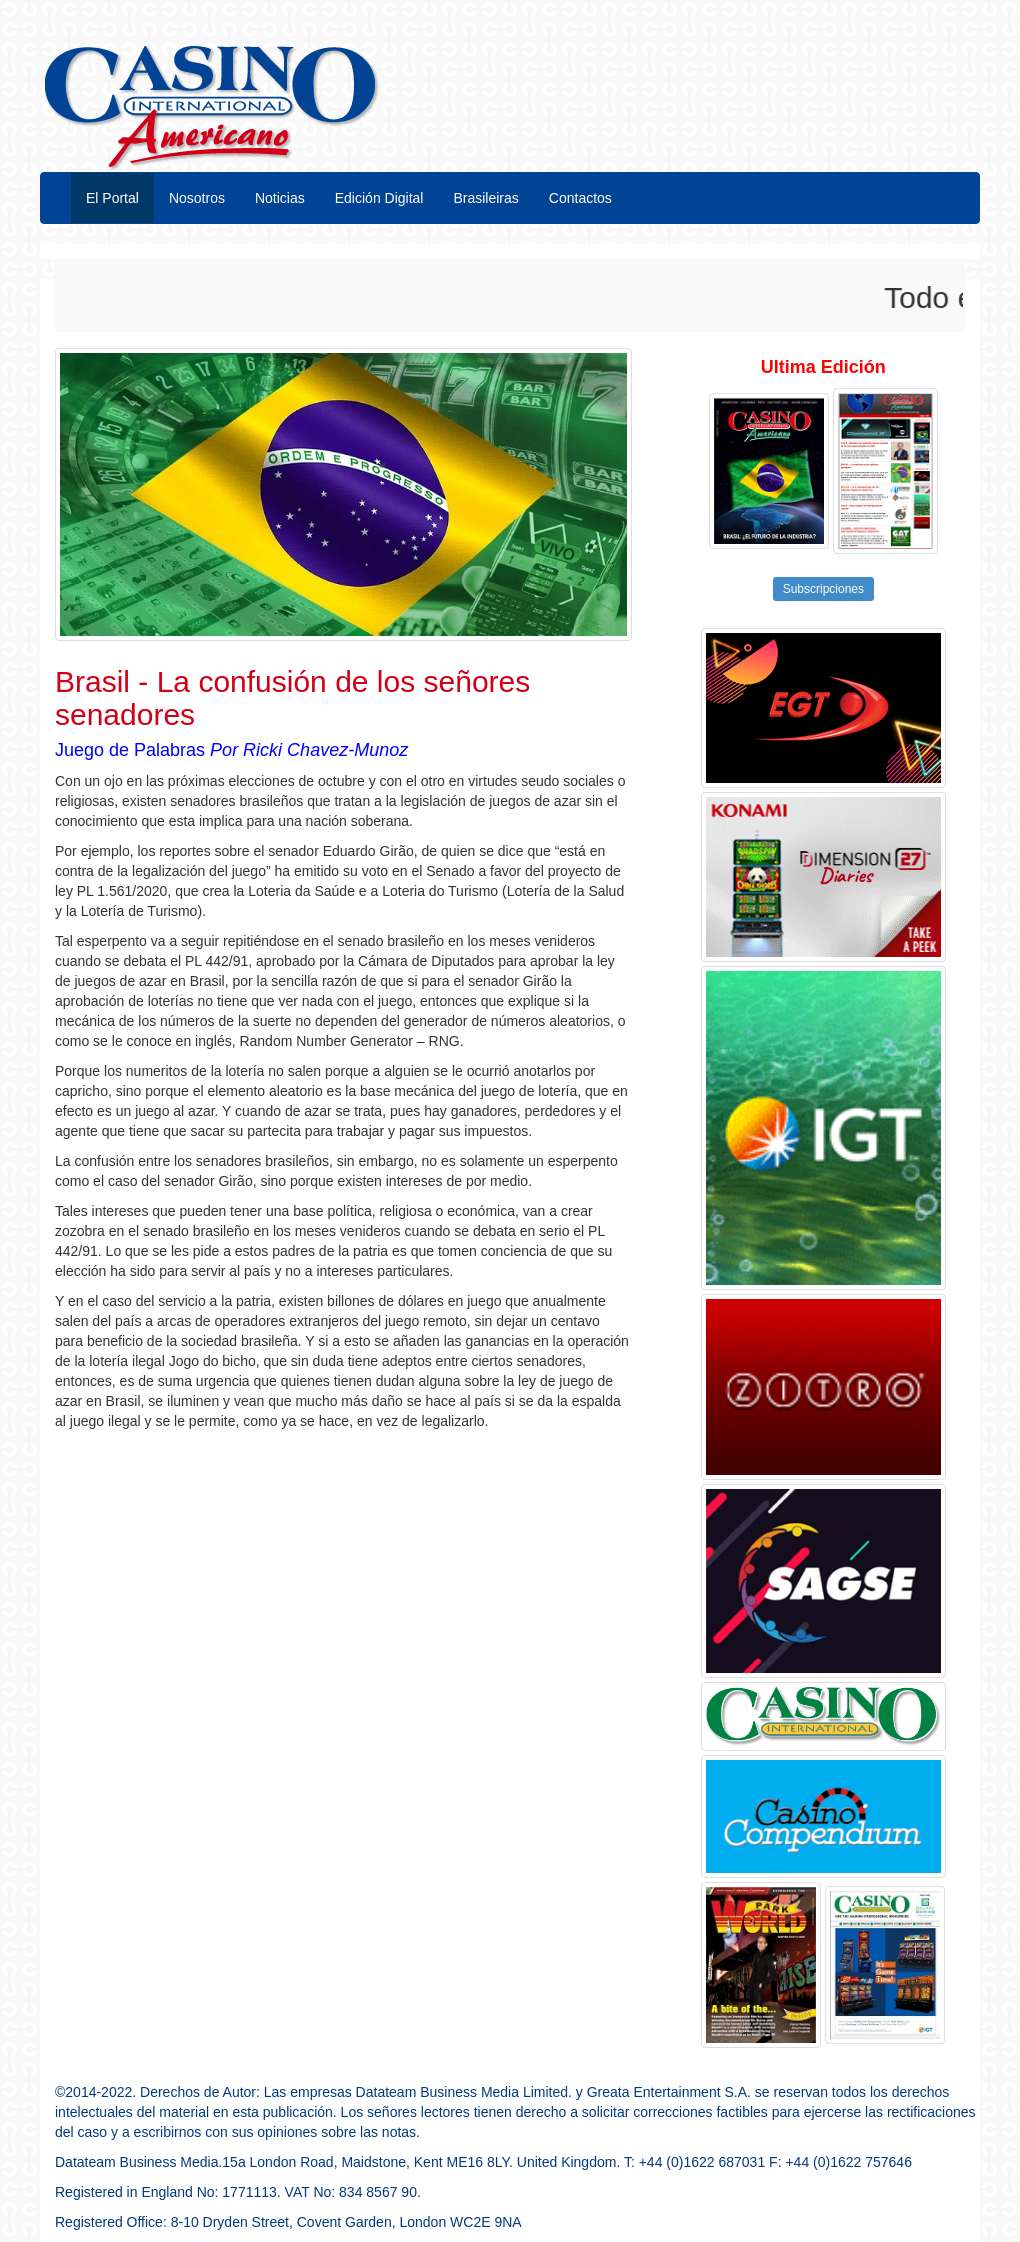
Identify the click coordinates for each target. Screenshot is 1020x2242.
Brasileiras (485, 198)
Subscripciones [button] (823, 589)
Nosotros (197, 198)
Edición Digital (379, 198)
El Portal (112, 198)
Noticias (280, 198)
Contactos (580, 198)
